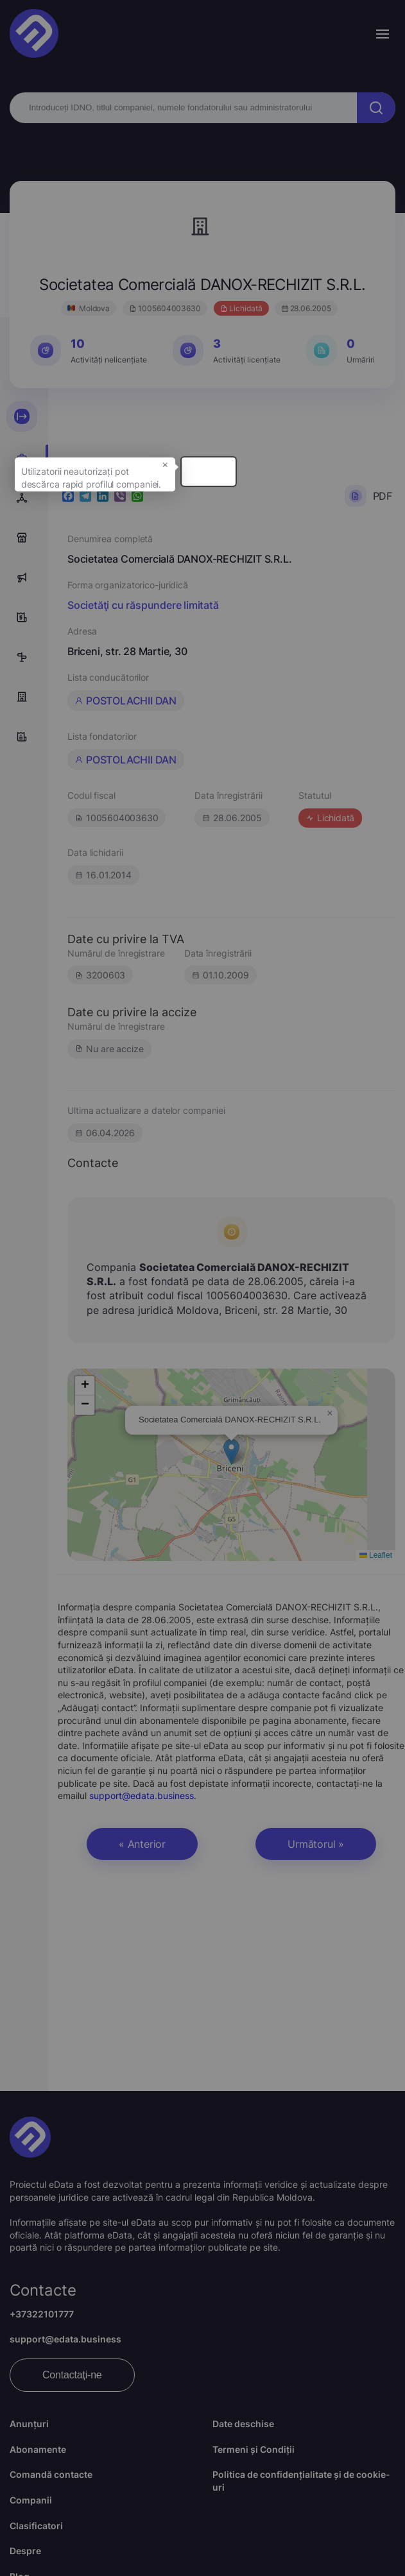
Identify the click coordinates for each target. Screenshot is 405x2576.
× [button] (325, 488)
